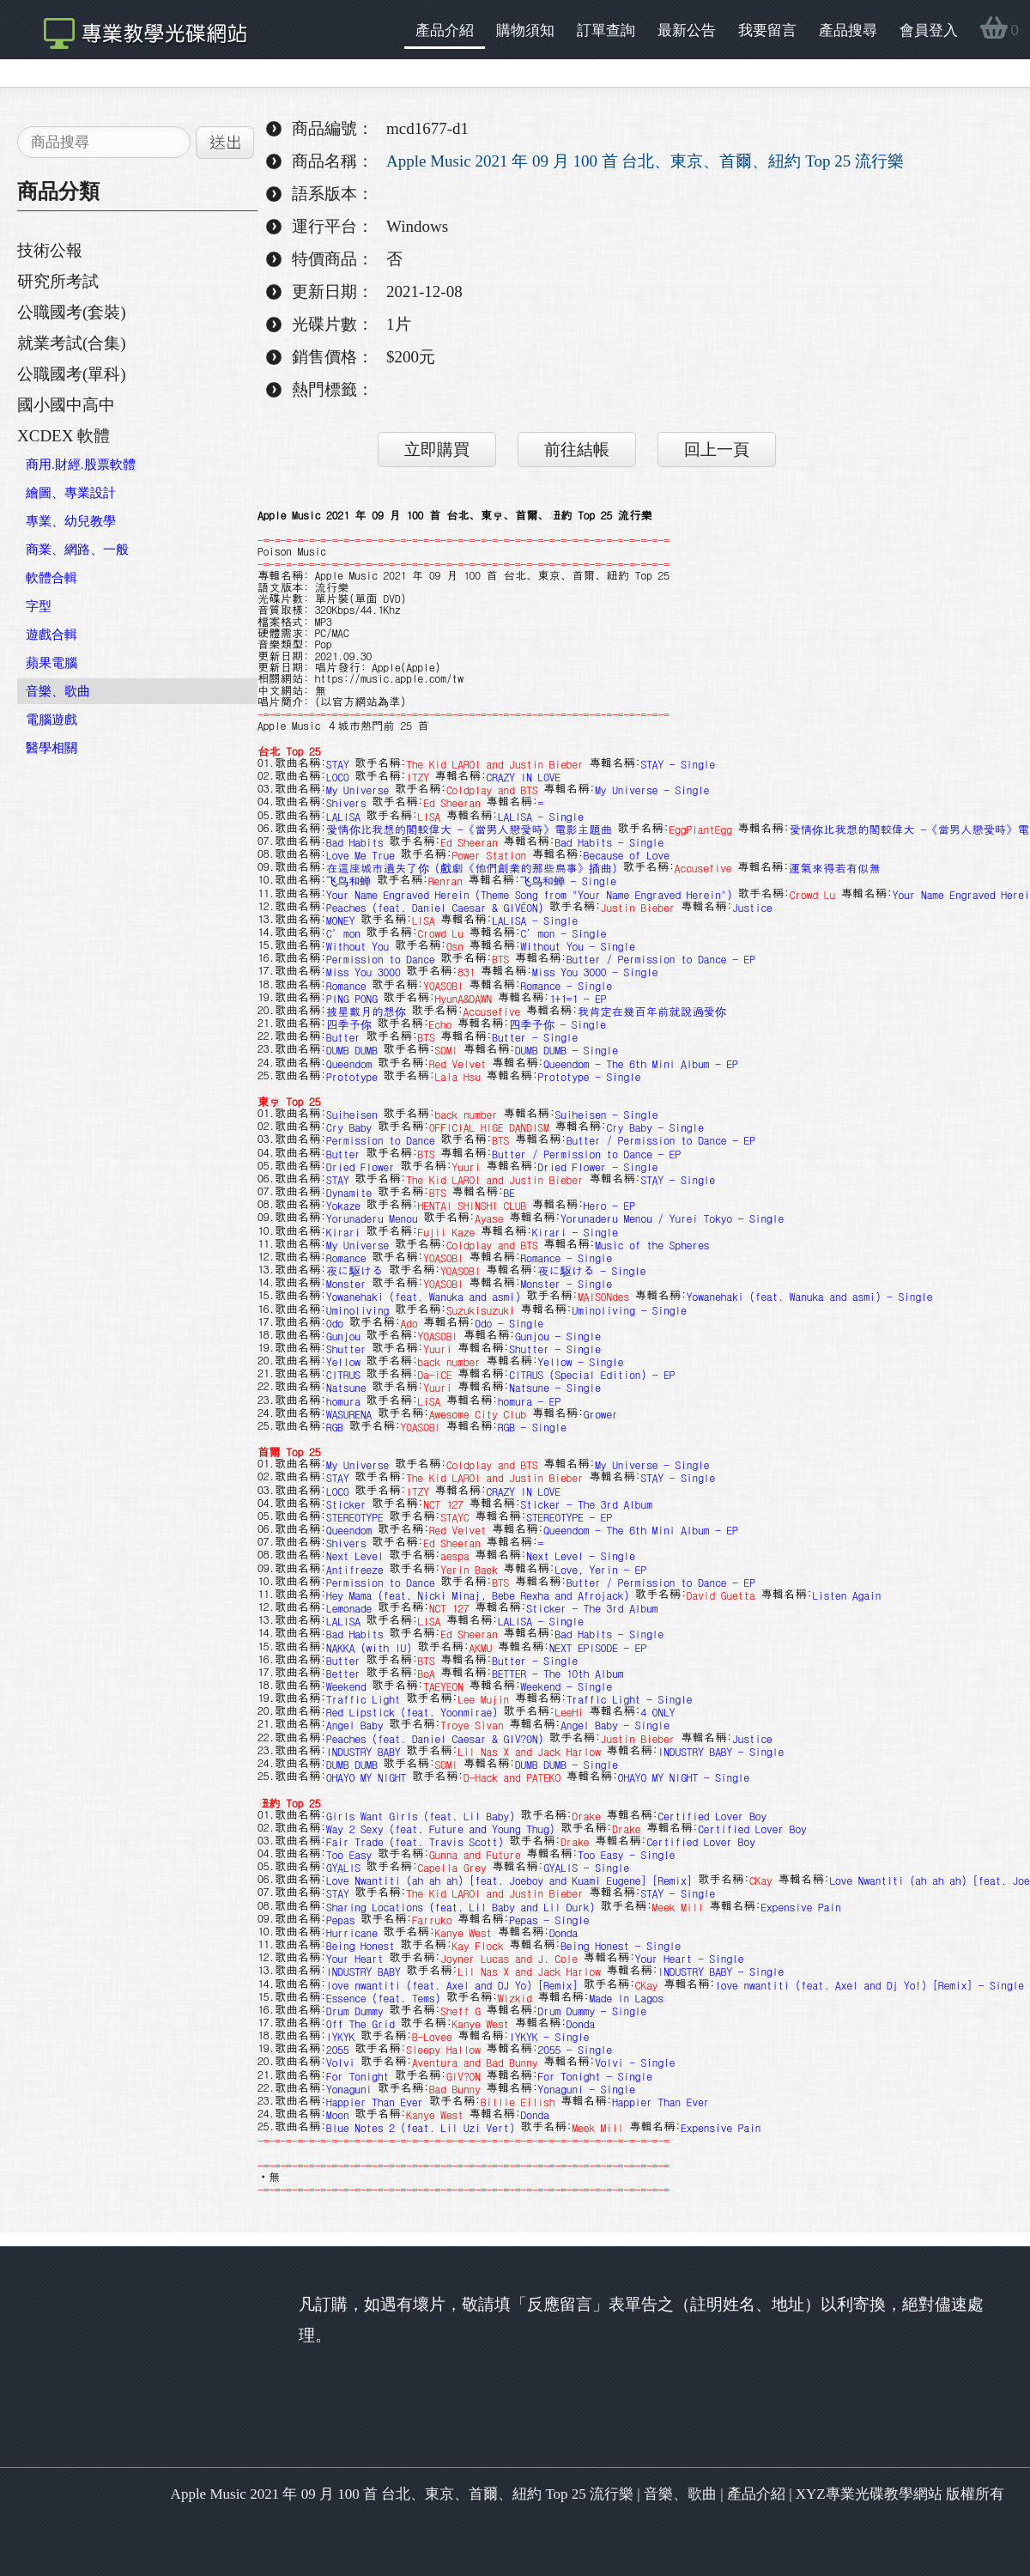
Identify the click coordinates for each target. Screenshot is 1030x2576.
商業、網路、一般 (77, 549)
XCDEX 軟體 (63, 436)
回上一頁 (716, 449)
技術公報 (49, 250)
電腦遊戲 (51, 719)
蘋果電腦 (51, 663)
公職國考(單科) (71, 374)
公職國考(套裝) (71, 312)
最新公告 (686, 30)
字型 (39, 606)
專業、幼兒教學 (71, 521)
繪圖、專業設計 (71, 493)
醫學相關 (51, 748)
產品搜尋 (848, 30)
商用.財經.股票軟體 (81, 464)
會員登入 (929, 30)
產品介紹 (444, 30)
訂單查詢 (606, 30)
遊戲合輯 (51, 634)
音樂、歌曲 (58, 691)
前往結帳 (576, 449)
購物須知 (525, 30)
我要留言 (767, 30)
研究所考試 (58, 281)
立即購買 (437, 449)
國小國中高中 (66, 405)
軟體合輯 (51, 578)
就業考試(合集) (71, 343)
